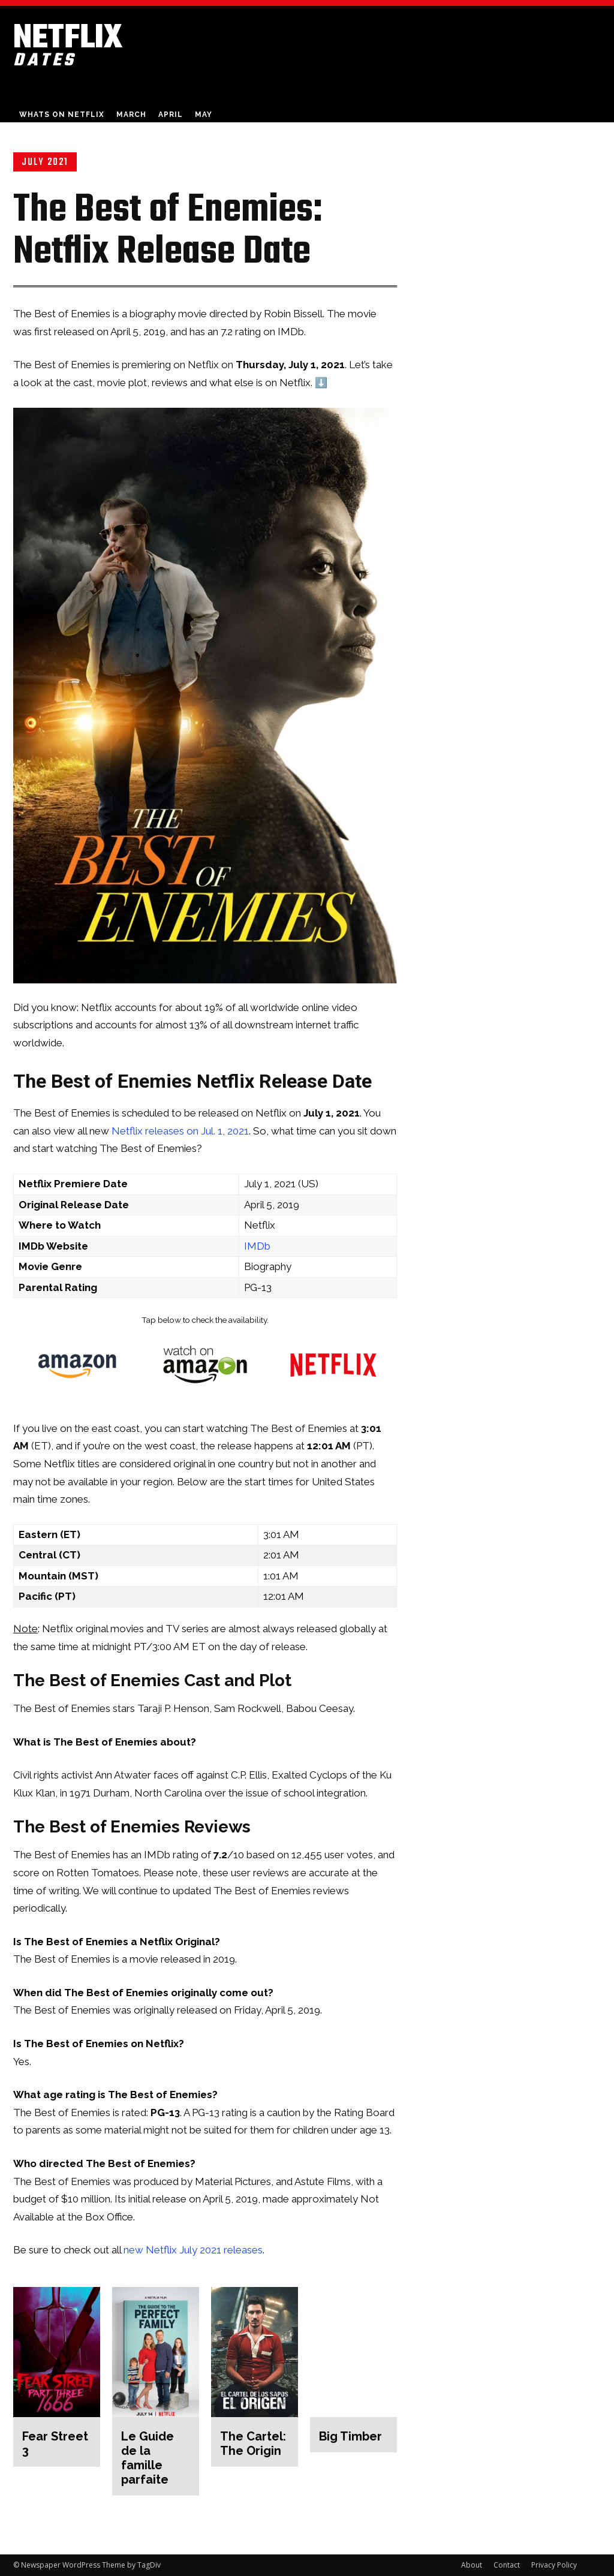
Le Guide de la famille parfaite (147, 2458)
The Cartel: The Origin (253, 2443)
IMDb (257, 1246)
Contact (506, 2565)
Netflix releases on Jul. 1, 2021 (180, 1131)
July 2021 (45, 161)
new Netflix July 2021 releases (193, 2250)
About (471, 2565)
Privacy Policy (554, 2565)
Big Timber (350, 2436)
